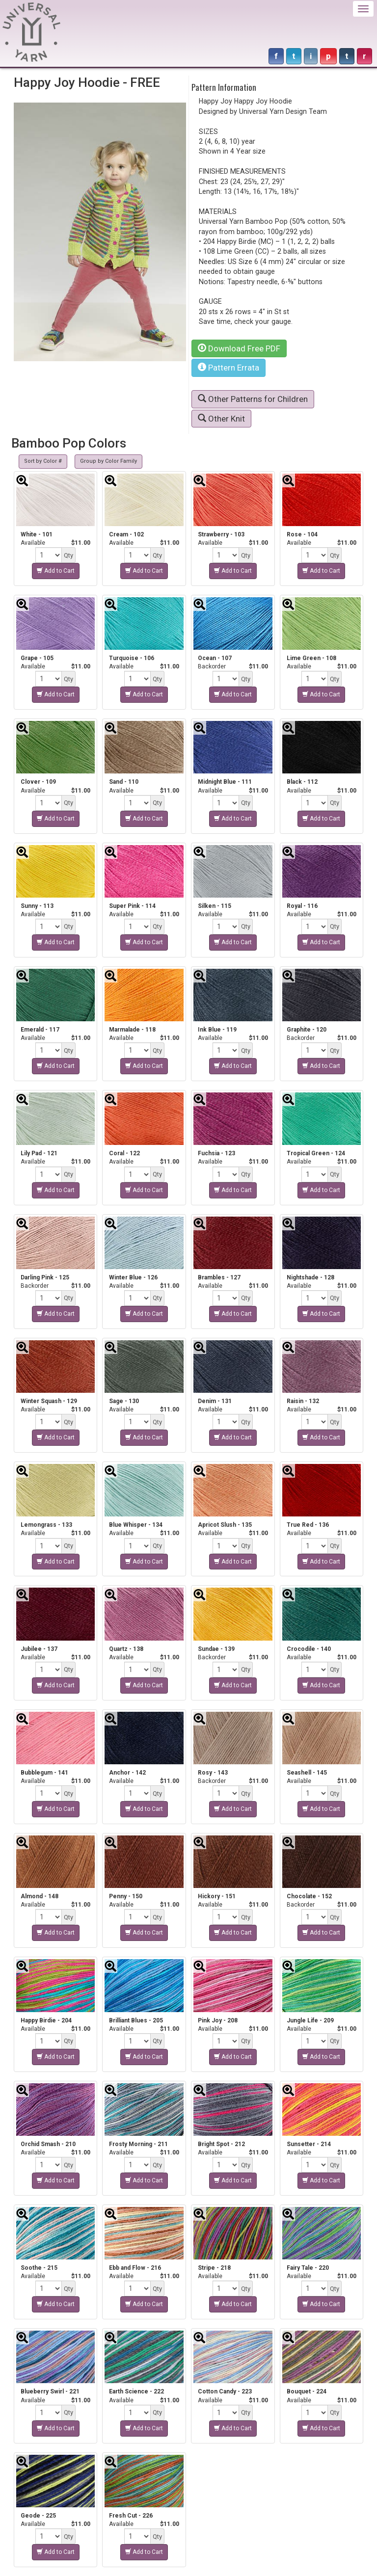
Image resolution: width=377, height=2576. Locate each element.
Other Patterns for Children (253, 399)
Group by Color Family (108, 461)
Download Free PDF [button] (239, 348)
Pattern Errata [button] (228, 367)
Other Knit (221, 419)
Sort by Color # (43, 461)
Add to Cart (56, 570)
